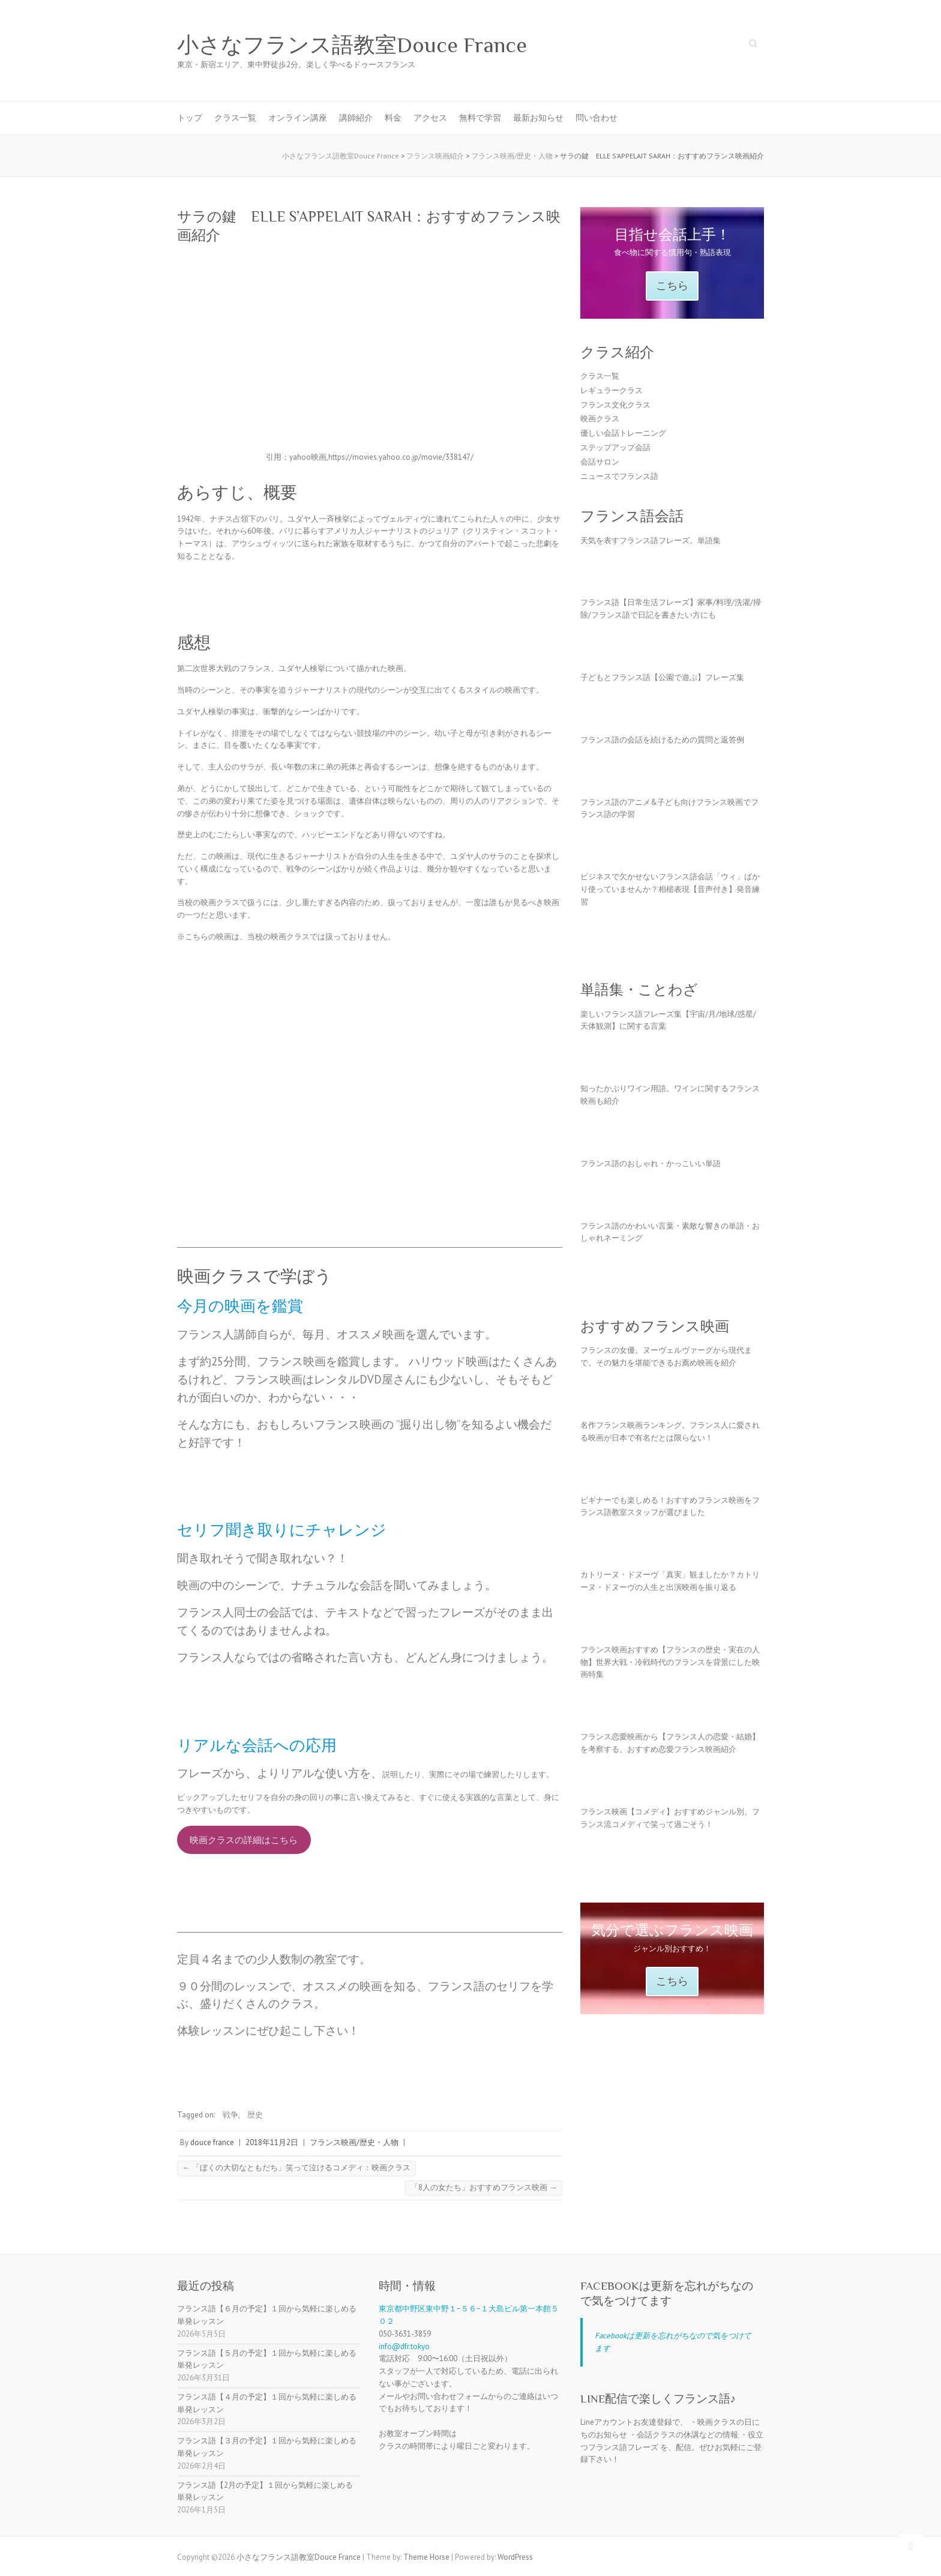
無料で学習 (480, 117)
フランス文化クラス (615, 405)
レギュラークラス (611, 390)
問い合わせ (597, 117)
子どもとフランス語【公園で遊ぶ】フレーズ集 (662, 677)
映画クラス (599, 419)
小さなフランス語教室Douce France (352, 45)
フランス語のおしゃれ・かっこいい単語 (650, 1163)
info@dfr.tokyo (404, 2346)
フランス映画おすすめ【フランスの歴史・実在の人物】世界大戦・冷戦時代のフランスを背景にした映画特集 (670, 1662)
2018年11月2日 (271, 2142)
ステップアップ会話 (615, 447)
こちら (672, 286)
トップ (189, 117)
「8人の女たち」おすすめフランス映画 (483, 2187)
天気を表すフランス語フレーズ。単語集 (650, 540)
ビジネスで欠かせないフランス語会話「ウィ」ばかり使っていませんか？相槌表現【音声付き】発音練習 (670, 889)
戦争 (230, 2115)
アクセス (430, 117)
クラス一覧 (235, 117)
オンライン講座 (297, 117)
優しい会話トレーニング (623, 433)
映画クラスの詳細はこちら (244, 1840)
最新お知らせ (538, 117)
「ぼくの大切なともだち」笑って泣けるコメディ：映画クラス (296, 2167)
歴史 (255, 2115)
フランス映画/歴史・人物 (354, 2142)
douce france (212, 2142)
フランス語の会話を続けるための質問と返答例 (662, 740)
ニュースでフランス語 (619, 476)
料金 (393, 117)
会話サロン (599, 462)
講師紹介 (356, 117)
